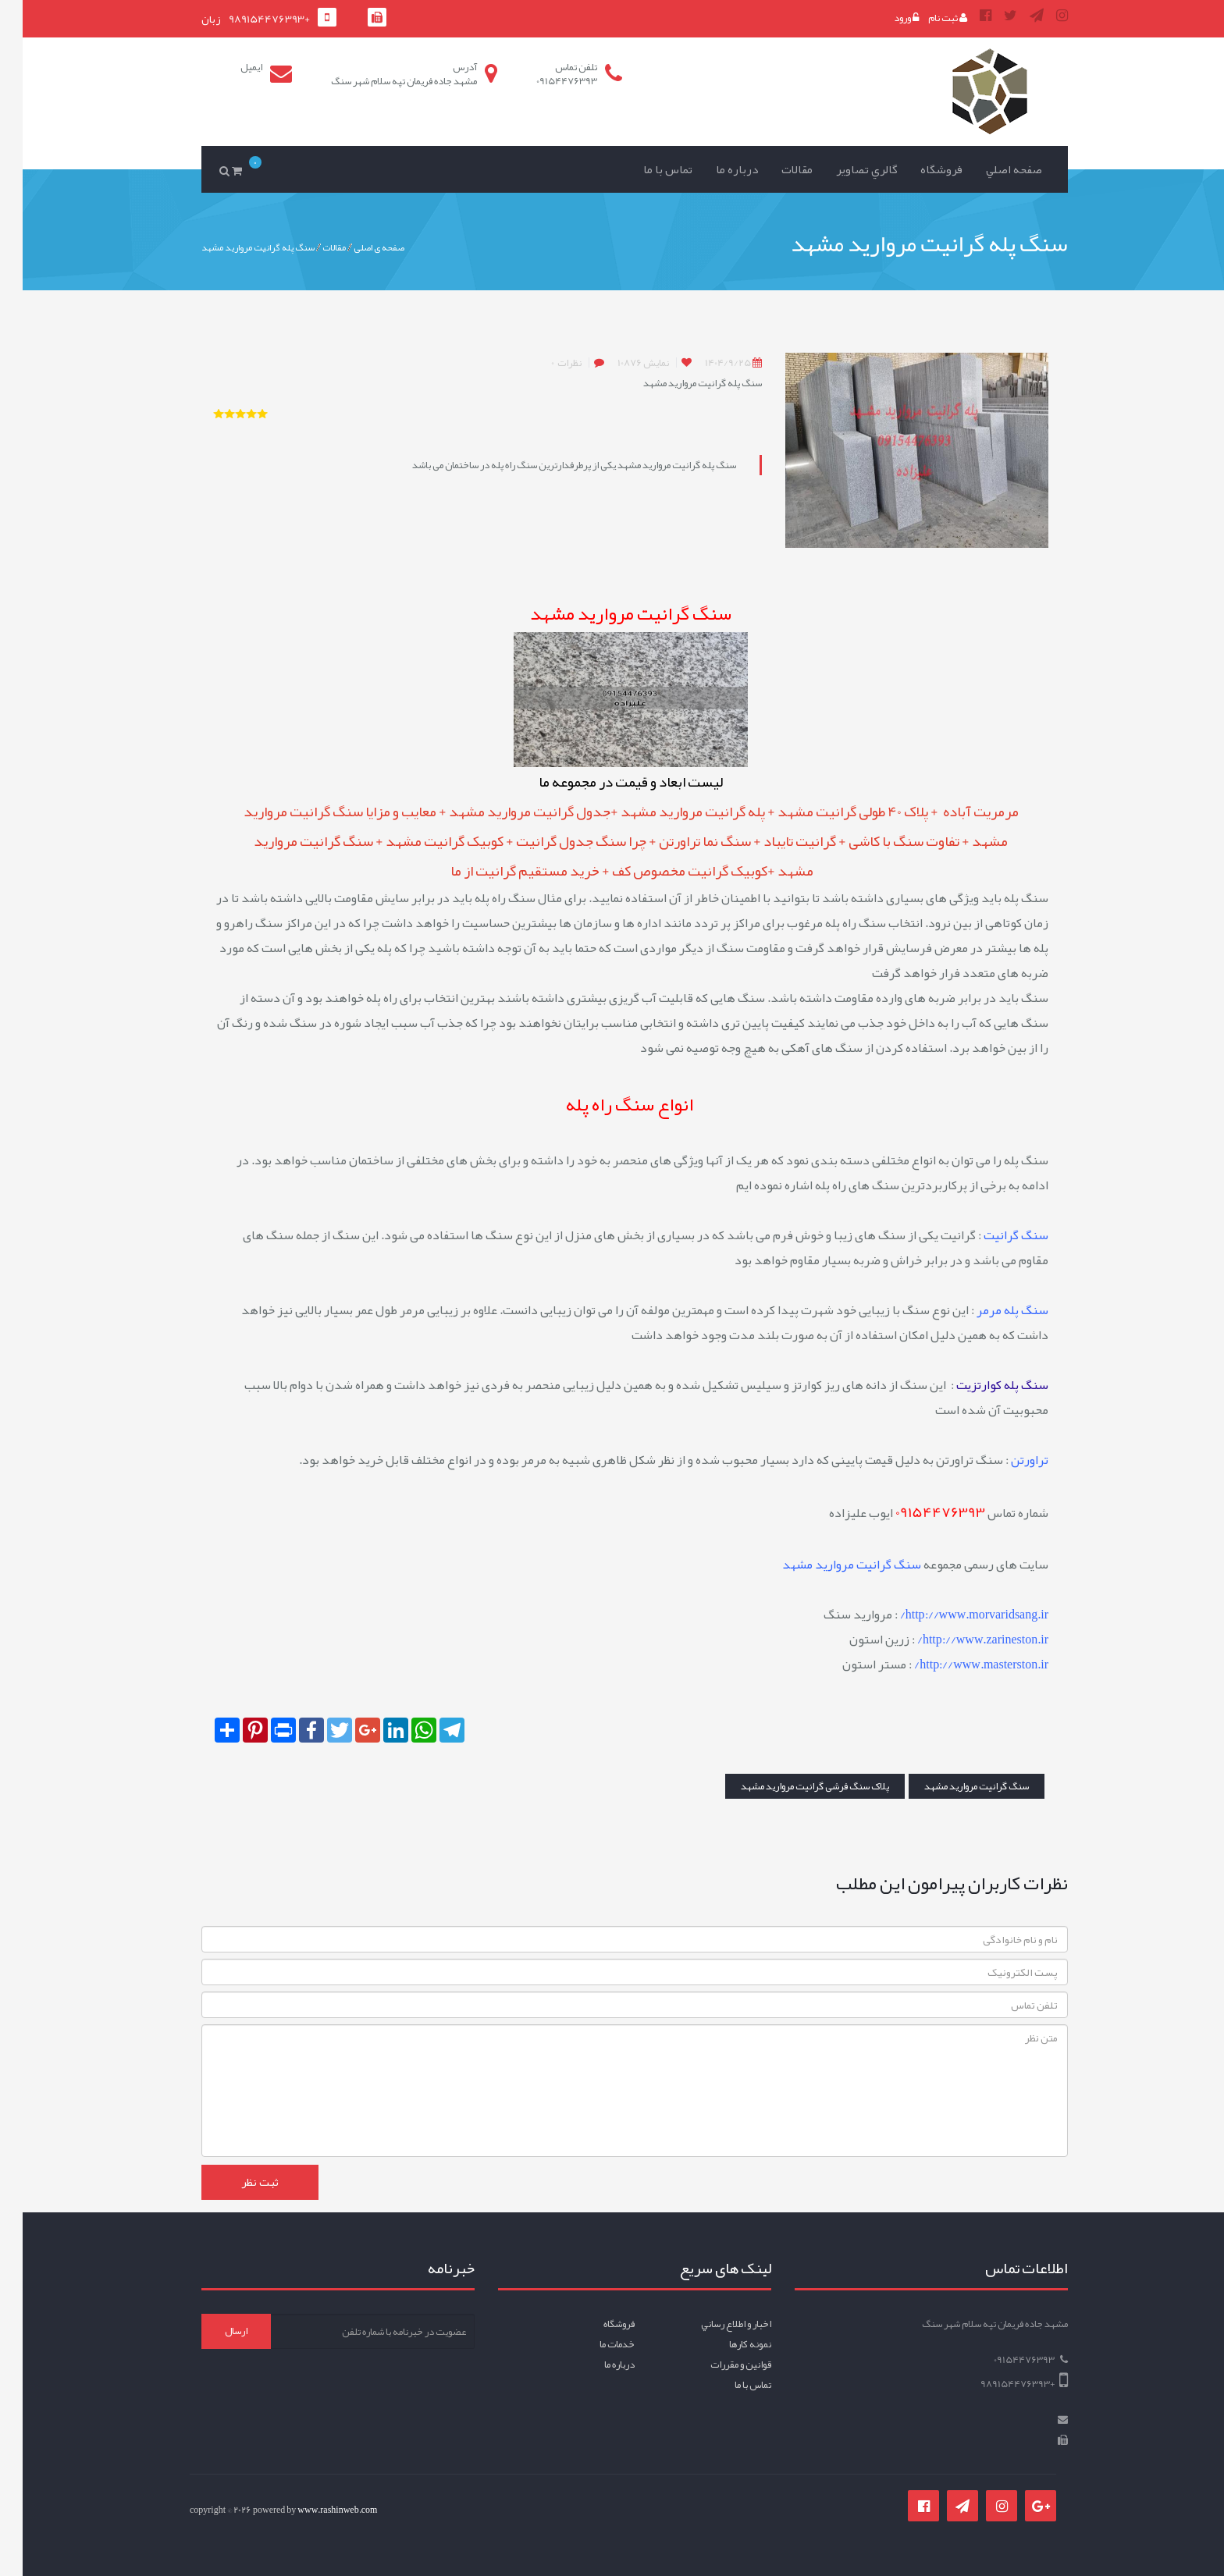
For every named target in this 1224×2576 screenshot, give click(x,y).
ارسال (213, 2331)
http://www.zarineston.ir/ (960, 1639)
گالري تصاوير (844, 169)
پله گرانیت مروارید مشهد (671, 811)
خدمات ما (594, 2344)
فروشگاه (919, 169)
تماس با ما (645, 169)
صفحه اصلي (991, 169)
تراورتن (1007, 1460)
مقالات (774, 169)
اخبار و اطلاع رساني (713, 2324)
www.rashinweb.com (314, 2509)
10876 (620, 363)
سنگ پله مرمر (990, 1310)
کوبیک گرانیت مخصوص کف (667, 871)
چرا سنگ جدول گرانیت (558, 841)
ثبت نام (925, 18)
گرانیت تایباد (777, 841)
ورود (883, 18)
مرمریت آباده (957, 811)
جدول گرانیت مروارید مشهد (507, 811)
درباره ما (714, 169)
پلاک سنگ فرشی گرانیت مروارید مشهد (792, 1786)
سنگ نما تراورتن (682, 841)
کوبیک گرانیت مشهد (422, 841)
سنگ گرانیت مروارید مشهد (954, 1786)
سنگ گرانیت (993, 1235)
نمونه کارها (727, 2344)
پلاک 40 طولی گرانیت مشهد (830, 811)
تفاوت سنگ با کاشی (881, 841)
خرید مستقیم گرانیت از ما (503, 871)
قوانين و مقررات (718, 2364)
